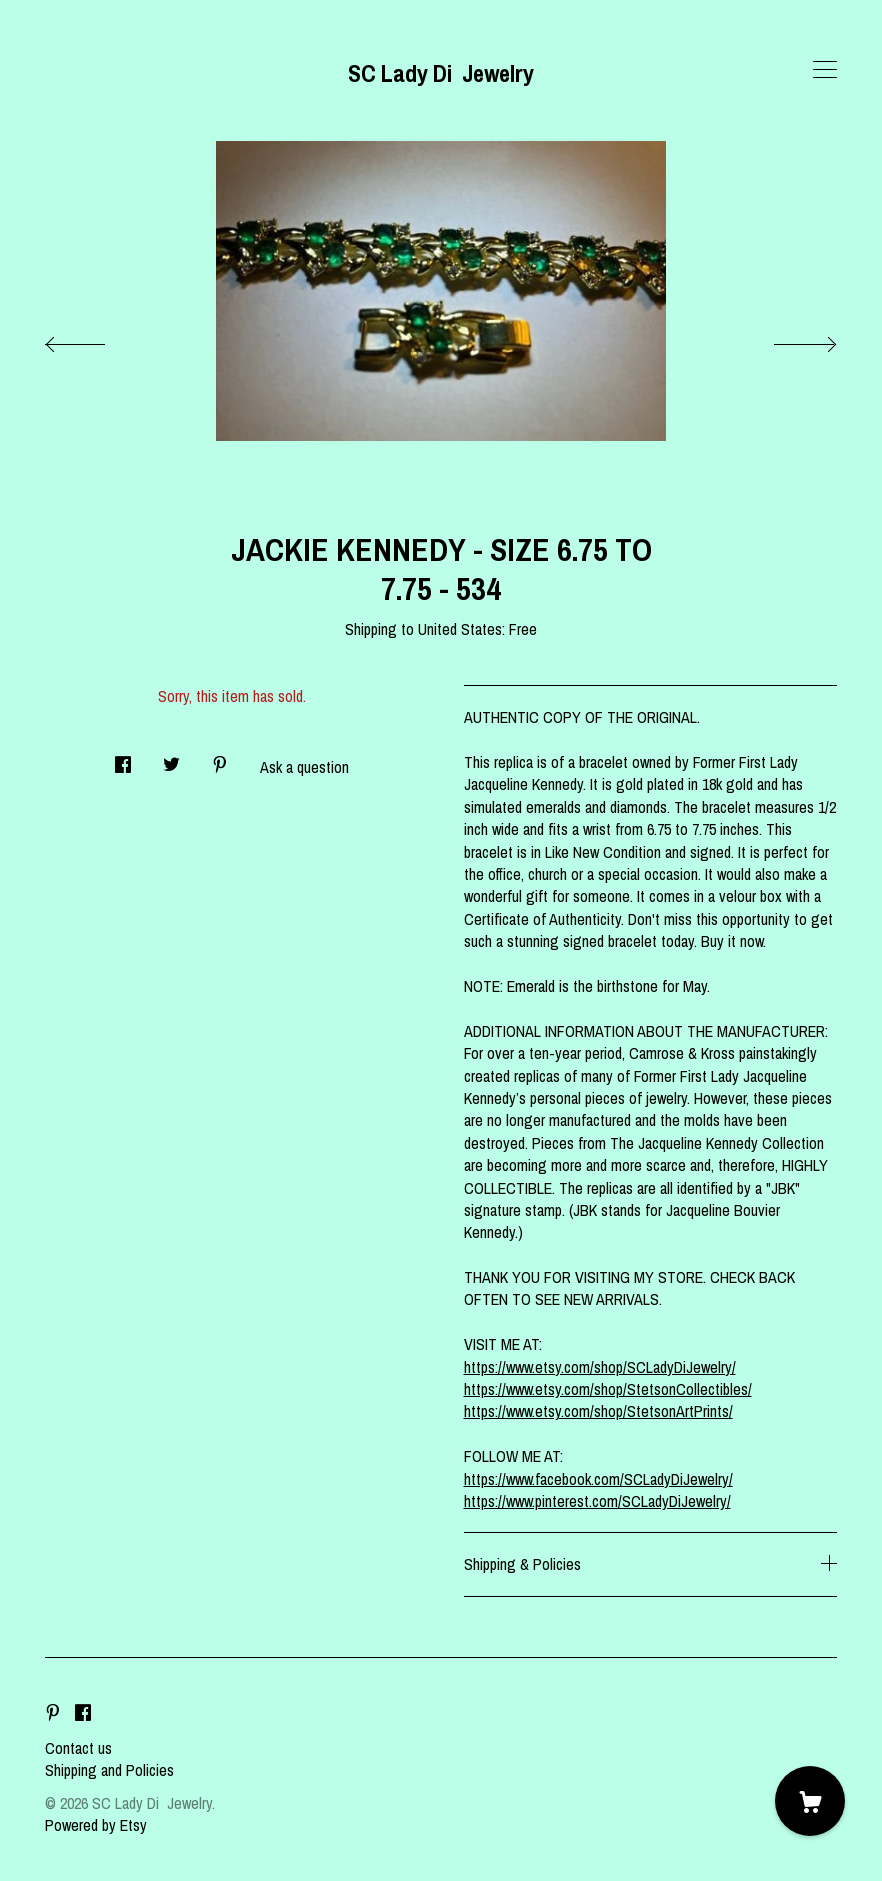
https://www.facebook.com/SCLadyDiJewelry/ (598, 1479)
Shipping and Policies (109, 1770)
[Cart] (810, 1801)
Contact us (78, 1748)
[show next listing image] (787, 339)
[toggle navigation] (825, 70)
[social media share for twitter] (171, 759)
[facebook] (83, 1714)
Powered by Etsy (96, 1825)
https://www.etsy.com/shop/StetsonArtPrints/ (598, 1411)
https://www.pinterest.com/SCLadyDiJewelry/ (597, 1501)
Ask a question (304, 767)
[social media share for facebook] (123, 759)
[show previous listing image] (95, 339)
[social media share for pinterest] (220, 759)
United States (460, 629)
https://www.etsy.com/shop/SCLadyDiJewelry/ (600, 1367)
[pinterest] (53, 1714)
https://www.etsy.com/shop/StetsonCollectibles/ (608, 1389)
